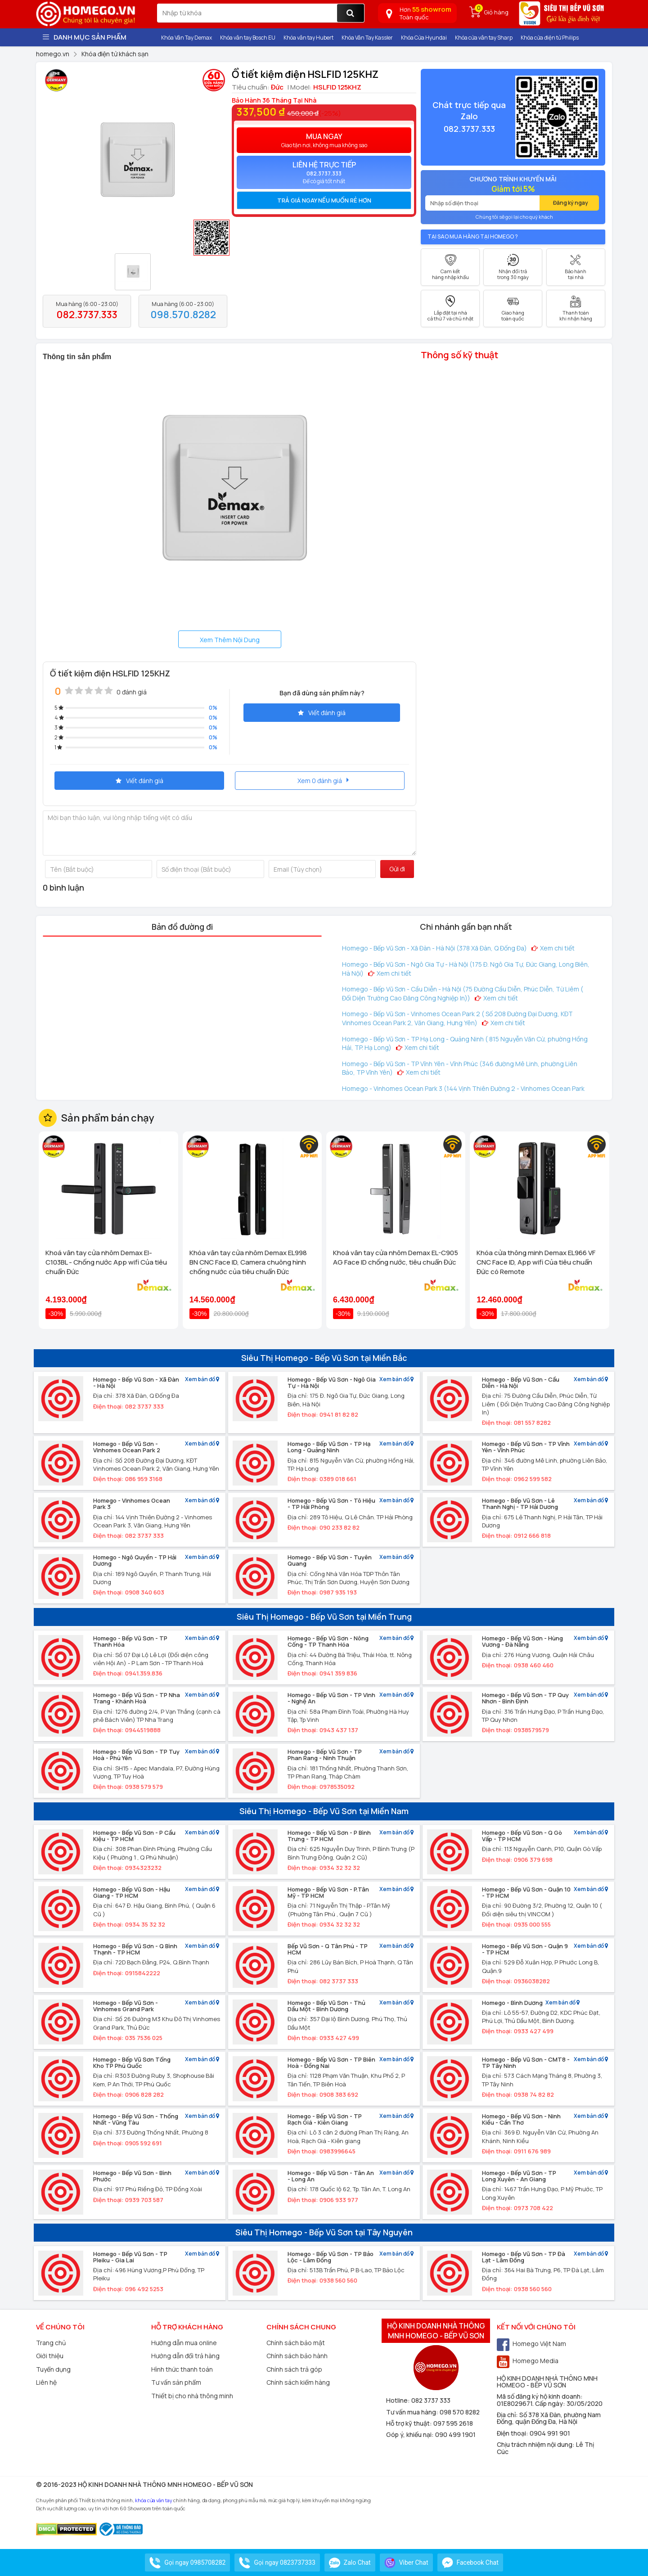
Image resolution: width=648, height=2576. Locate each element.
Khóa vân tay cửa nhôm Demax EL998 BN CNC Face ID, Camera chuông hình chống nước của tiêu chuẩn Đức (248, 1262)
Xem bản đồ (202, 1379)
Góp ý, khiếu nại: (410, 2434)
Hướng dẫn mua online (184, 2342)
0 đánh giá (132, 692)
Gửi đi (397, 869)
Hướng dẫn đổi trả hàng (185, 2355)
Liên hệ (46, 2382)
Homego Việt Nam (531, 2343)
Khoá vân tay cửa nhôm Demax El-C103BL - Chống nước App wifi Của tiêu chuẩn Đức (106, 1262)
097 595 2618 (453, 2423)
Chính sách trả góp (294, 2369)
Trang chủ (51, 2342)
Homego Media (527, 2360)
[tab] (324, 200)
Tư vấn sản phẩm (176, 2382)
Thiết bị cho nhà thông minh (192, 2395)
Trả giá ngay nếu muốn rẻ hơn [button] (324, 200)
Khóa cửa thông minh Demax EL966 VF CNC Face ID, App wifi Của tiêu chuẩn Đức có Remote (536, 1262)
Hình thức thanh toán (182, 2369)
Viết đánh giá (322, 712)
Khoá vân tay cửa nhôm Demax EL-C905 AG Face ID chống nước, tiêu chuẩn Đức (395, 1257)
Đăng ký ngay (570, 203)
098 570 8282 (460, 2412)
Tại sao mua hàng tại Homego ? (473, 236)
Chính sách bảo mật (295, 2342)
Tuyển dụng (53, 2369)
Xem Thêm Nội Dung (230, 639)
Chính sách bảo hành (297, 2355)
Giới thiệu (49, 2355)
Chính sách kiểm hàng (298, 2382)
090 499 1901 (455, 2434)
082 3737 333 (430, 2400)
